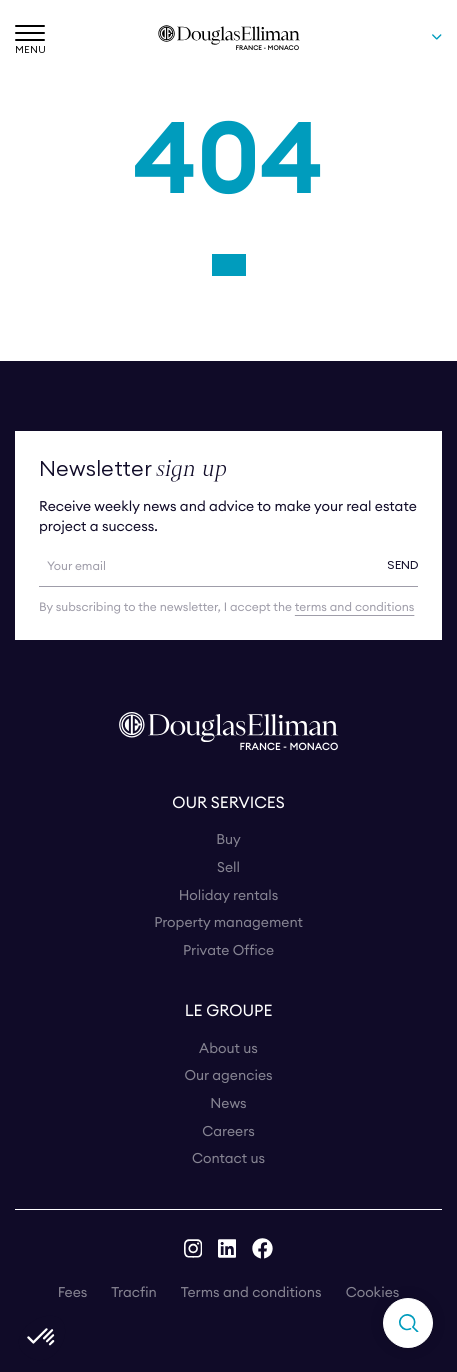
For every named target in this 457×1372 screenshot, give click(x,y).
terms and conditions (354, 607)
